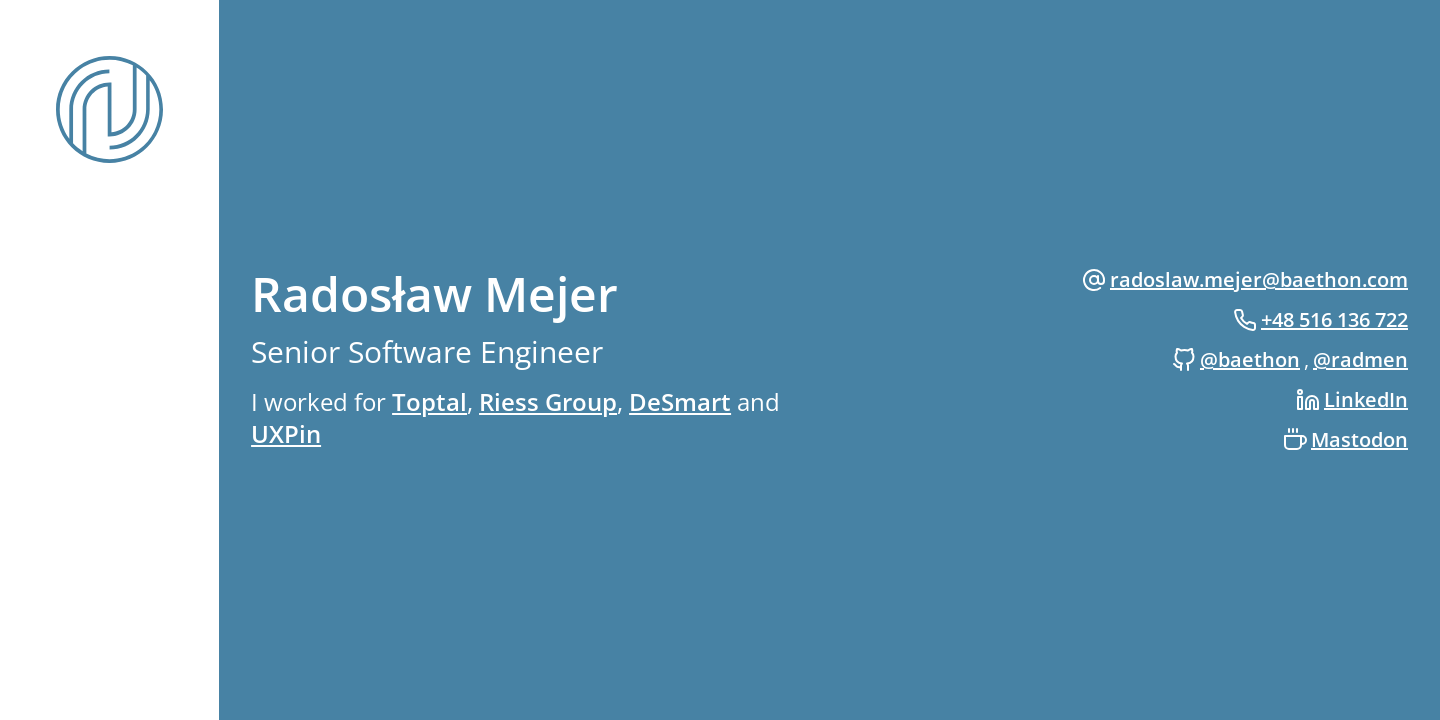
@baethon (1250, 359)
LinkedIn (1366, 399)
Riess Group (548, 401)
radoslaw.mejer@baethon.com (1259, 279)
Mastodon (1359, 439)
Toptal (429, 401)
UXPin (286, 433)
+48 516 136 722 (1334, 319)
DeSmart (680, 401)
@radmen (1360, 359)
